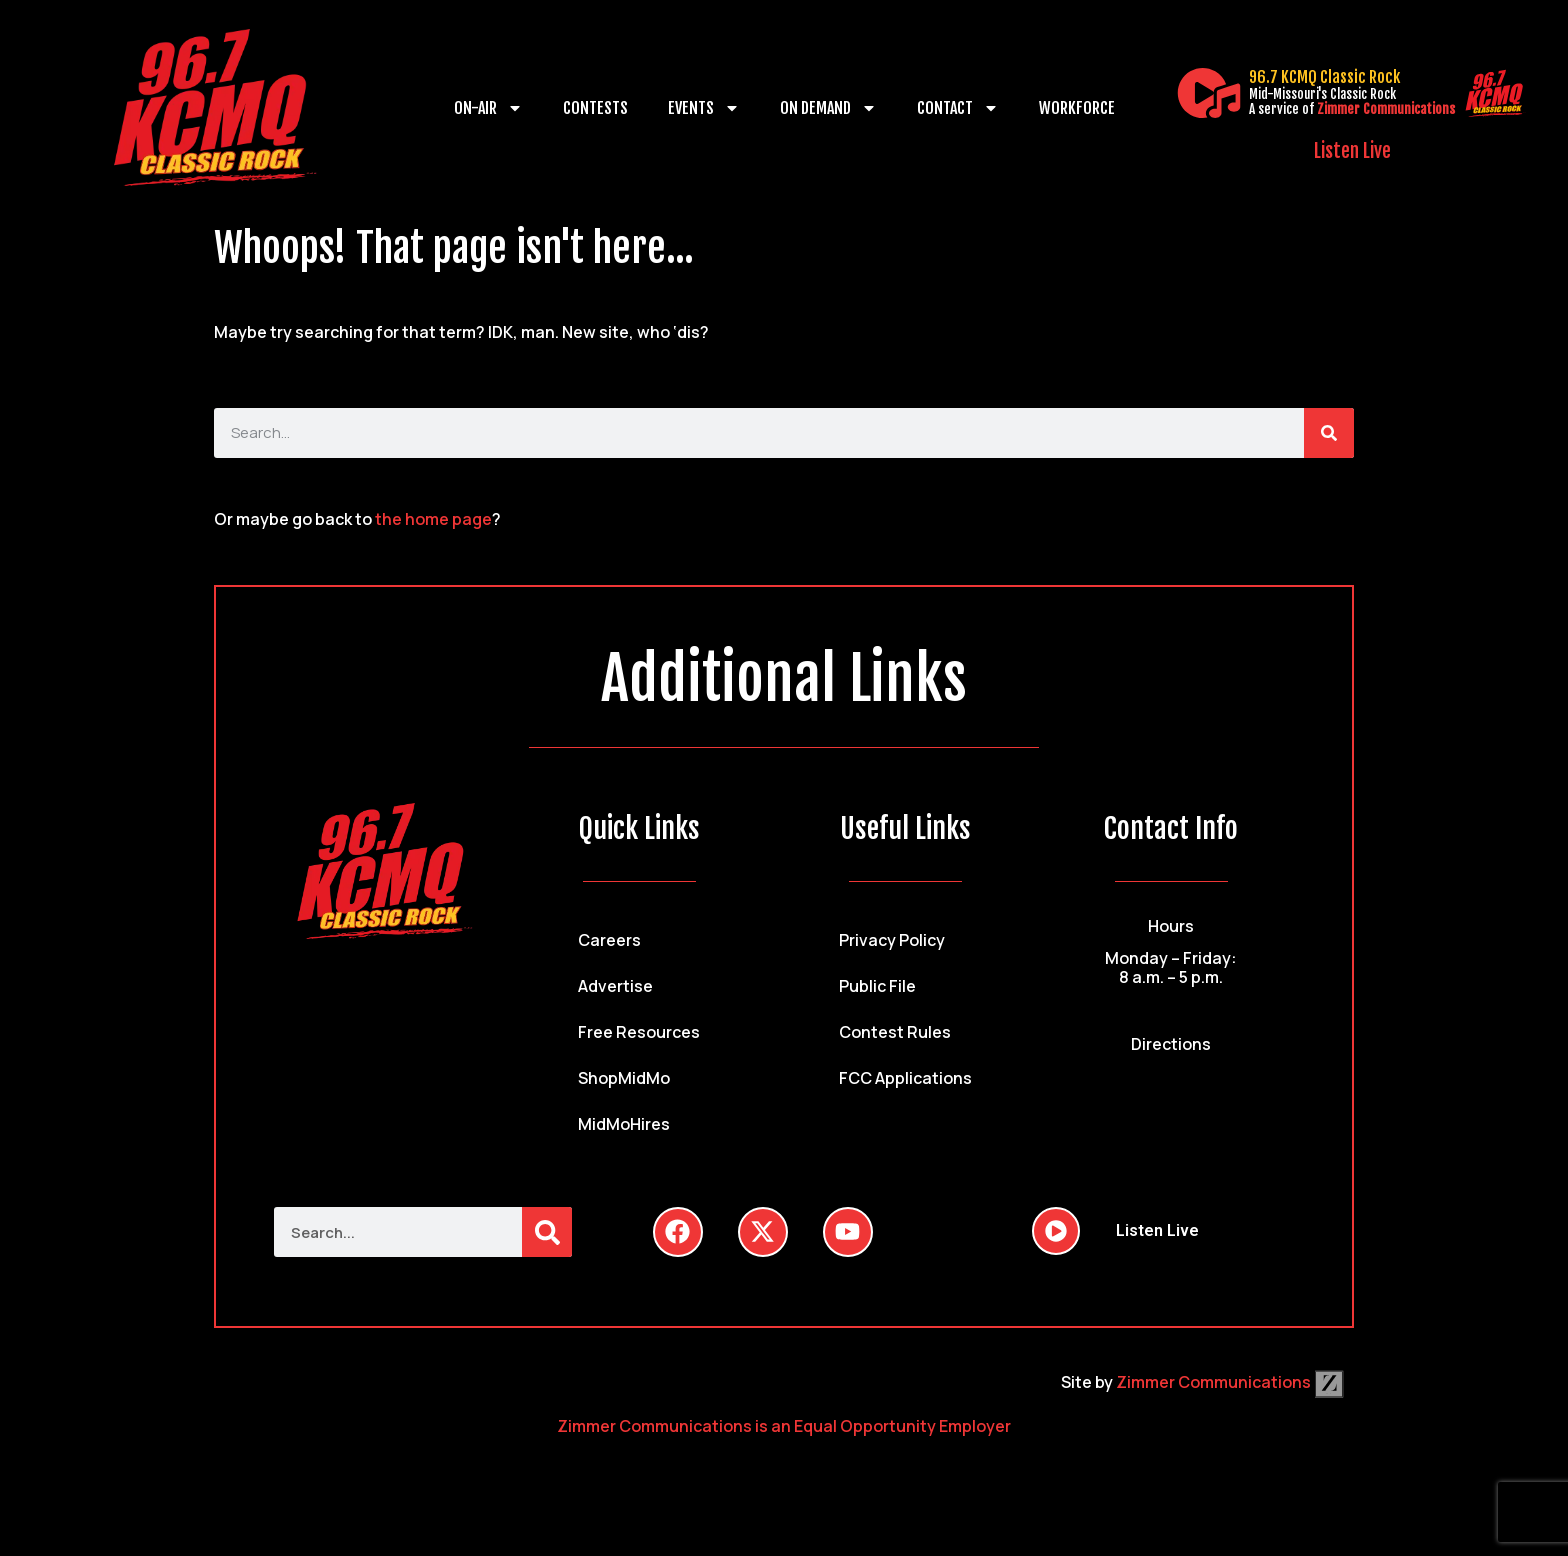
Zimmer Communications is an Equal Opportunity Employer (784, 1426)
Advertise (615, 986)
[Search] (1329, 433)
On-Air (488, 108)
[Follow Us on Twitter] (763, 1232)
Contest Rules (895, 1032)
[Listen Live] (1209, 93)
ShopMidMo (624, 1078)
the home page (433, 519)
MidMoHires (624, 1124)
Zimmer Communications (1386, 109)
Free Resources (639, 1032)
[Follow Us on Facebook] (678, 1232)
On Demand (828, 108)
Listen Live (1352, 151)
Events (704, 108)
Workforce (1077, 108)
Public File (877, 986)
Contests (595, 108)
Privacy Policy (892, 940)
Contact (958, 108)
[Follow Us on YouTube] (848, 1232)
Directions (1171, 1044)
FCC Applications (905, 1078)
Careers (609, 940)
